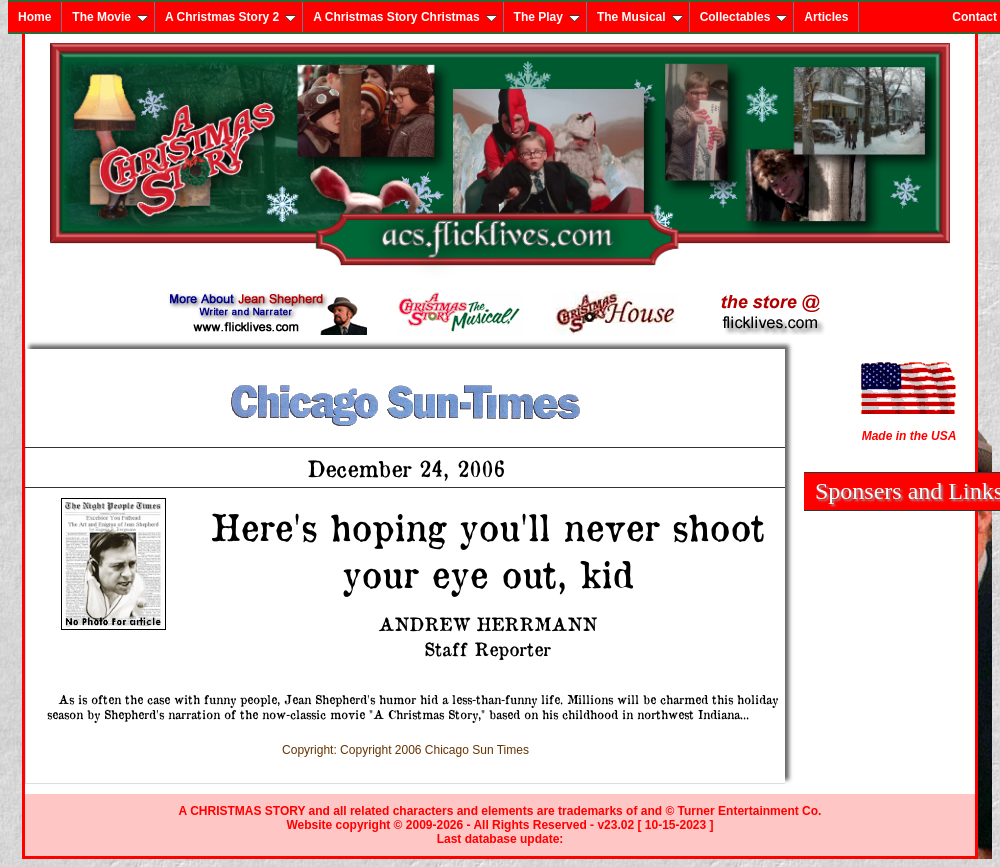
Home (34, 17)
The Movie (110, 17)
